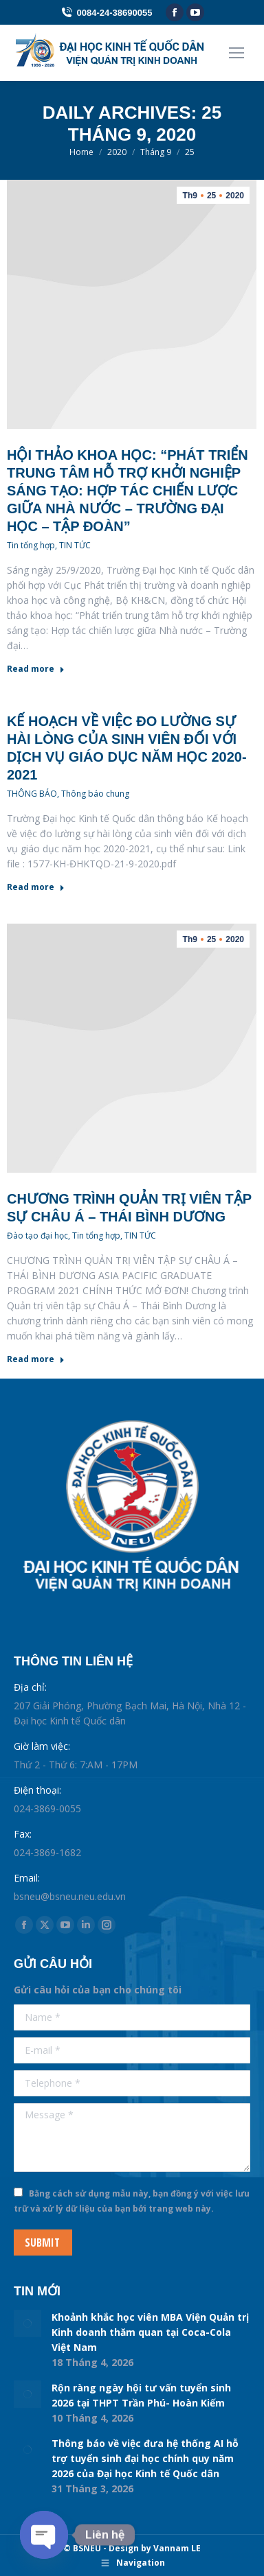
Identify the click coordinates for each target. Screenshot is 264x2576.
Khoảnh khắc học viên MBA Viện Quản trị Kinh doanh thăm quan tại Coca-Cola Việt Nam (150, 2332)
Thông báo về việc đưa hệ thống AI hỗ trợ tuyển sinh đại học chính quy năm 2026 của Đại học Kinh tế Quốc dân (145, 2458)
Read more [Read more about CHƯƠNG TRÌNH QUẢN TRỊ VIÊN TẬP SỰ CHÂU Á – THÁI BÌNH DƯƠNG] (36, 1359)
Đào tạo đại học (37, 1235)
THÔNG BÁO (32, 793)
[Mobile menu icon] (236, 53)
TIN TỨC (75, 545)
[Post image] (27, 2323)
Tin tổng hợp (31, 545)
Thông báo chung (95, 793)
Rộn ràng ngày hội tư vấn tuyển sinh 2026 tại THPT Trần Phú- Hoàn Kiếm (141, 2395)
